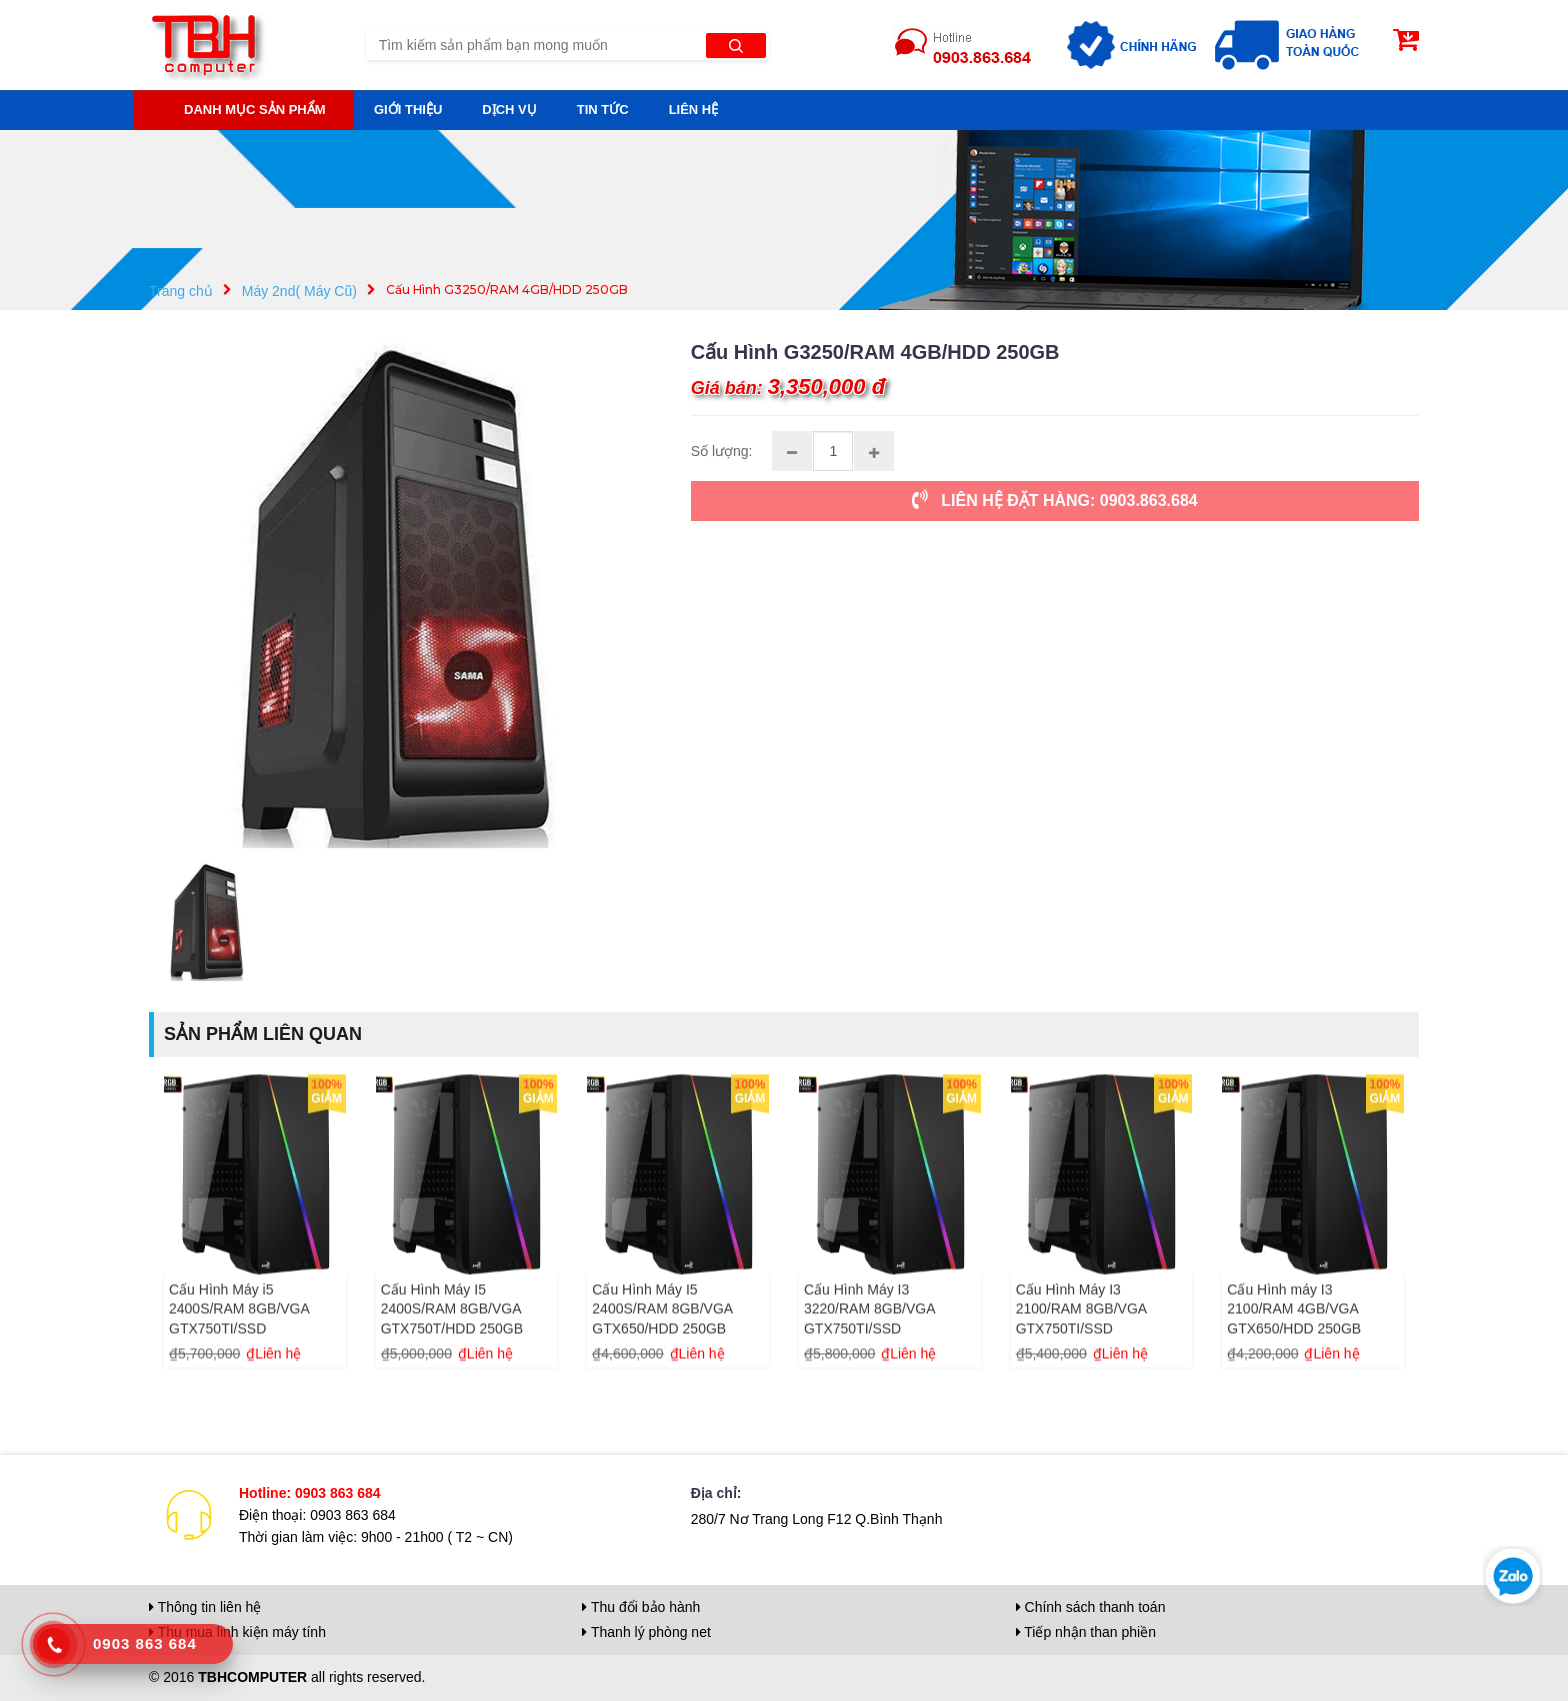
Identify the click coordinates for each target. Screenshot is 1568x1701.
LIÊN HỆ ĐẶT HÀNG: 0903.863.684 (1055, 499)
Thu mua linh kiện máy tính (237, 1632)
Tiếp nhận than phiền (1086, 1632)
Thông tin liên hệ (205, 1607)
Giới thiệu (408, 109)
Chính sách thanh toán (1091, 1607)
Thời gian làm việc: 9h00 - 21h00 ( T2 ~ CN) (376, 1537)
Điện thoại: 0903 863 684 (317, 1515)
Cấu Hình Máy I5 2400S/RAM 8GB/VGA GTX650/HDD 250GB (662, 1331)
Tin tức (603, 109)
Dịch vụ (509, 109)
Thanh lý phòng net (646, 1632)
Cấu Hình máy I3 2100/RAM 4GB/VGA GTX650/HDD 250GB (1294, 1331)
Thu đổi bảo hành (641, 1607)
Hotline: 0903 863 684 (310, 1493)
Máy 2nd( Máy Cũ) (299, 291)
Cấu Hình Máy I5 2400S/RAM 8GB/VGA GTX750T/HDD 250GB (452, 1331)
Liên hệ (694, 109)
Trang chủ (181, 291)
